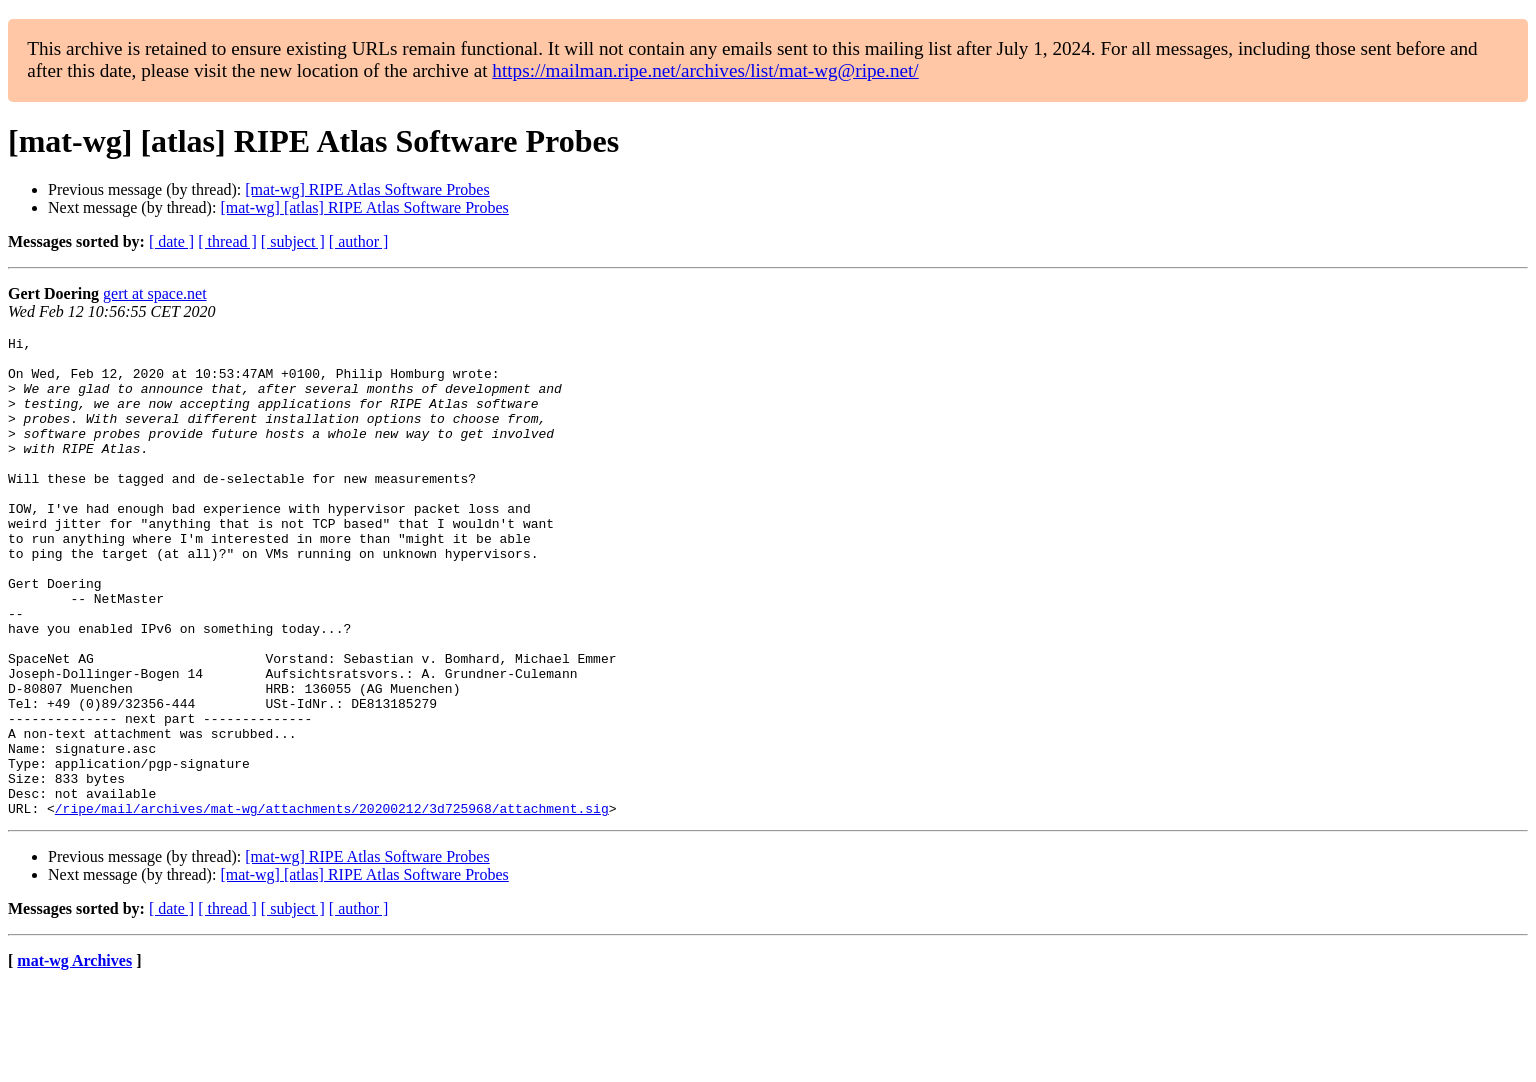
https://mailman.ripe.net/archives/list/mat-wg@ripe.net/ (705, 70)
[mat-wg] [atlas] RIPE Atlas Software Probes (364, 207)
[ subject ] (293, 241)
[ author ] (359, 241)
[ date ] (171, 241)
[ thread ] (227, 241)
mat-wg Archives (74, 1056)
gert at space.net (155, 293)
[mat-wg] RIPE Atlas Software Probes (367, 189)
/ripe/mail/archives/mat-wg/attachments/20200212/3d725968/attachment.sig (332, 904)
